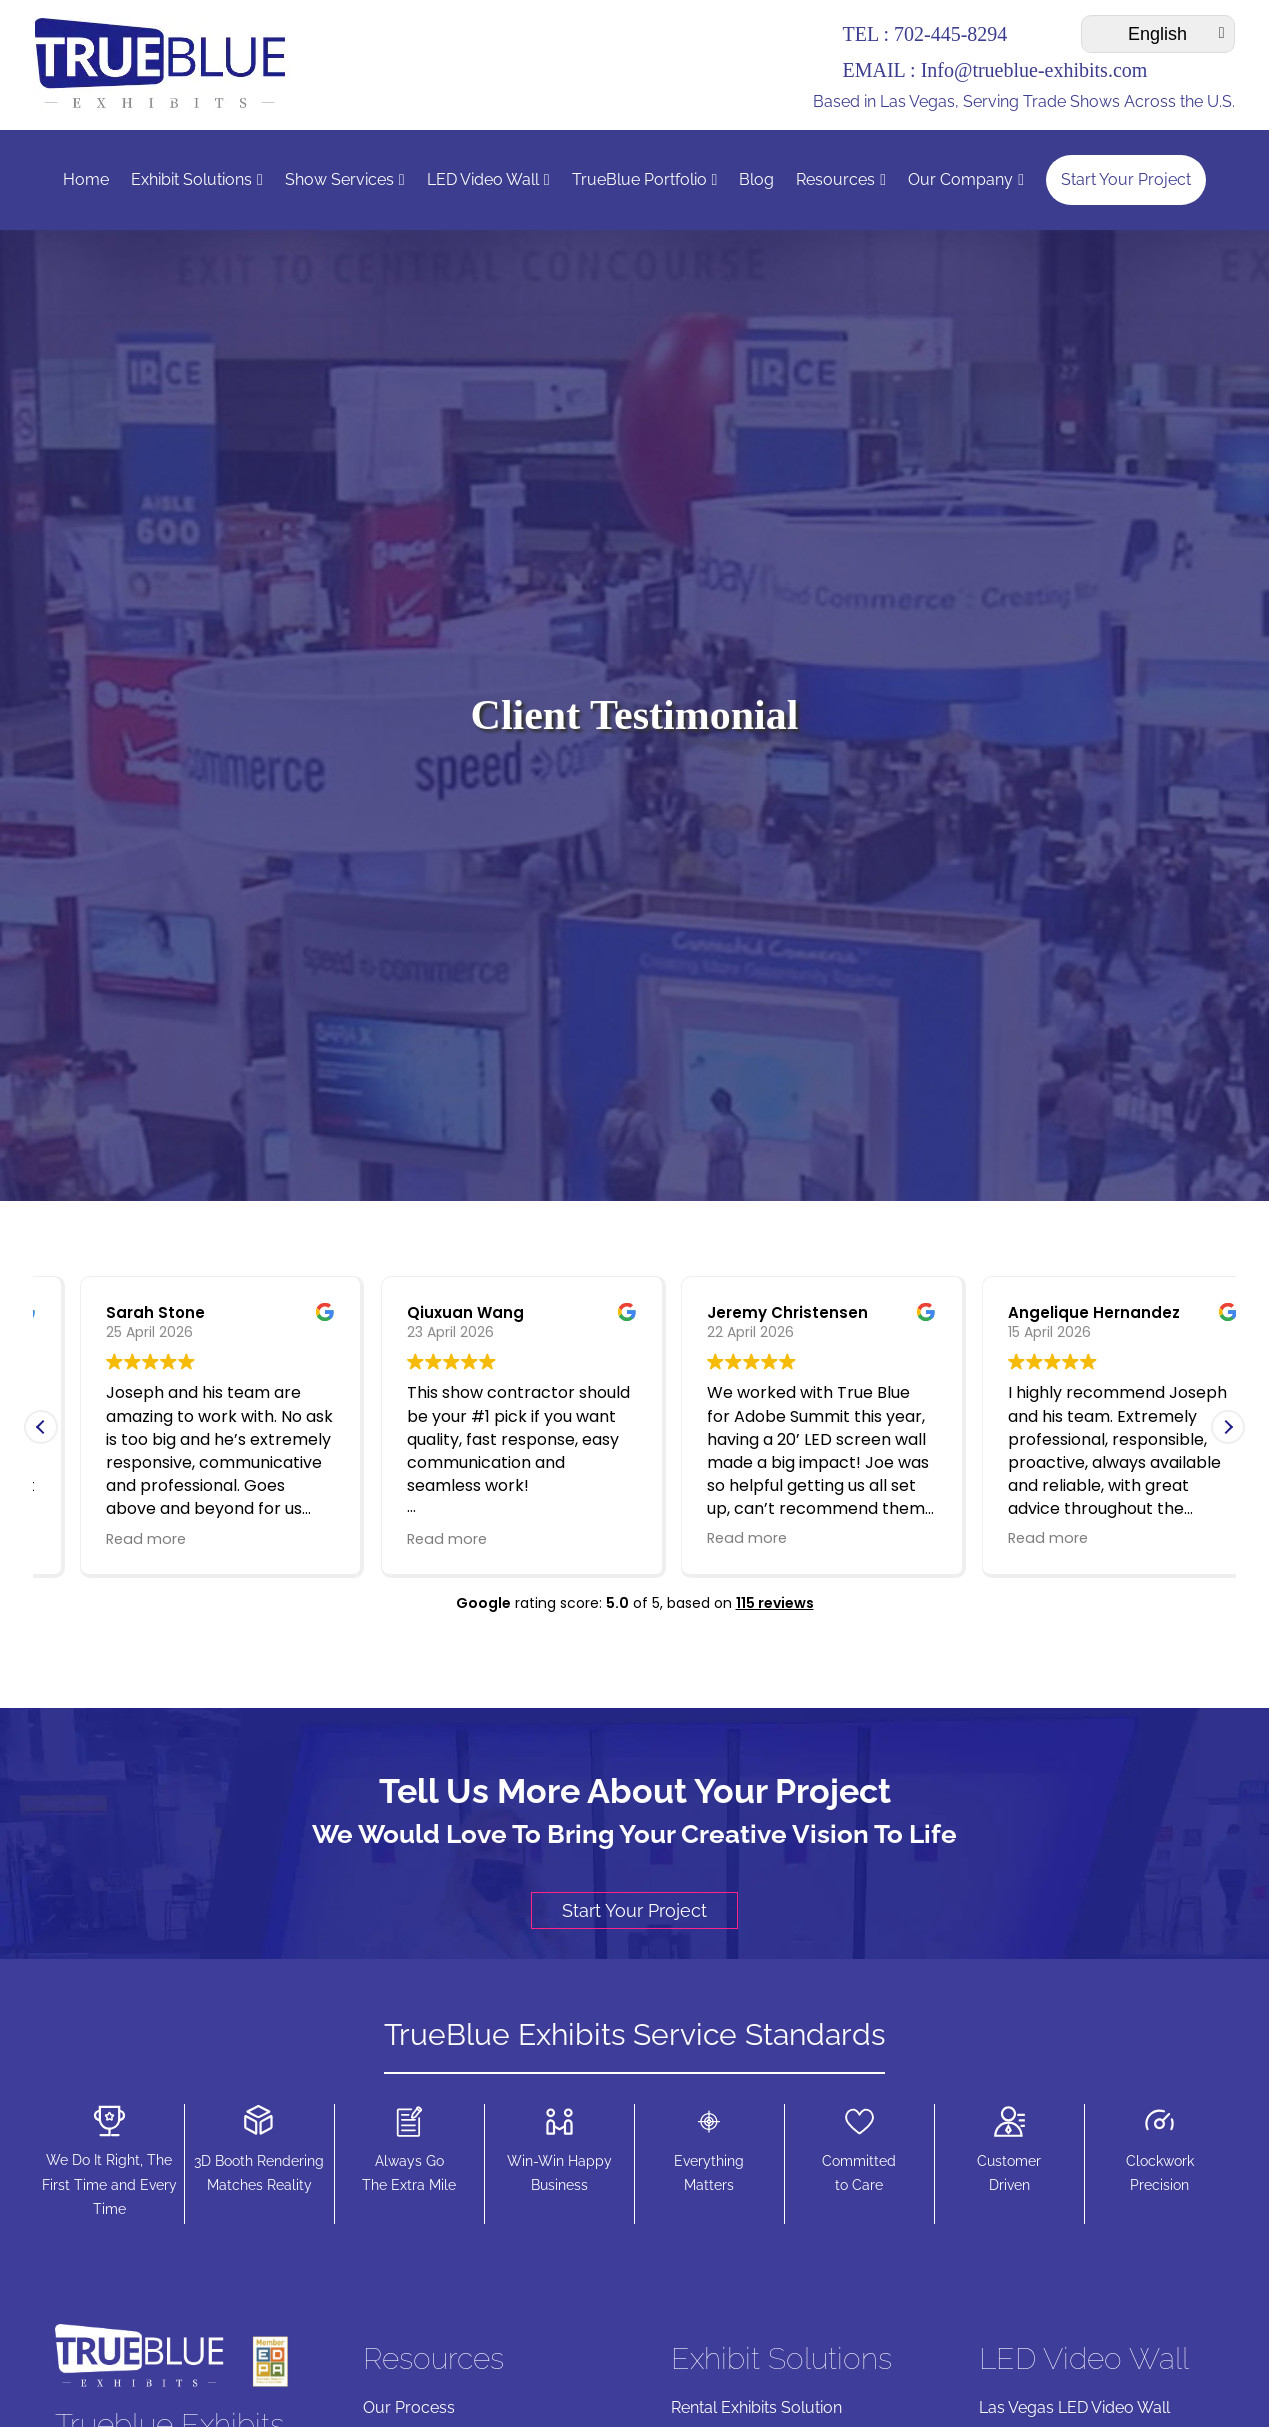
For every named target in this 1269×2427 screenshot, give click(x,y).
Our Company (966, 179)
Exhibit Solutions (197, 179)
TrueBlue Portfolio (645, 179)
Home (86, 179)
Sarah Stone (417, 1312)
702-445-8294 (950, 34)
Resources (841, 179)
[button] (1228, 1427)
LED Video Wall (488, 179)
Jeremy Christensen (1049, 1312)
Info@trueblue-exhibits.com (1034, 70)
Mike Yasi (104, 1312)
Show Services (345, 179)
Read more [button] (107, 1538)
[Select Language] (1158, 34)
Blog (756, 179)
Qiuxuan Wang (727, 1312)
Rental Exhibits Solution (756, 2407)
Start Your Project (1126, 179)
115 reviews (775, 1603)
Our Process (409, 2407)
